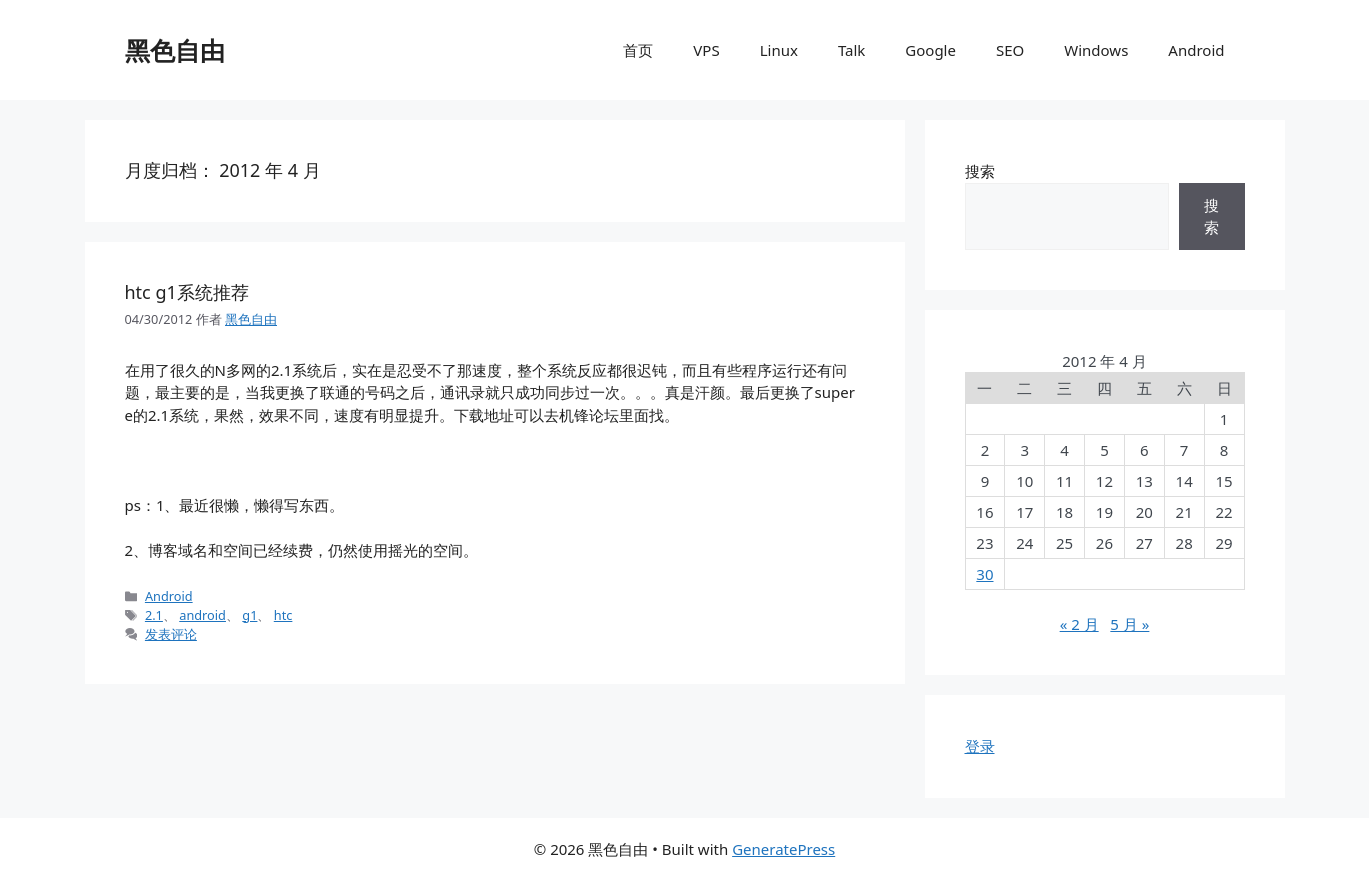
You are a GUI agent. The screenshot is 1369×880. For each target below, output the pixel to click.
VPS (706, 50)
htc (283, 615)
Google (930, 50)
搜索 (980, 171)
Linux (779, 50)
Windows (1096, 50)
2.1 (154, 615)
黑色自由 (175, 50)
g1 (249, 615)
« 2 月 (1079, 624)
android (202, 615)
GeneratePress (783, 849)
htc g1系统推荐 (187, 292)
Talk (851, 50)
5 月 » (1129, 624)
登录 (980, 746)
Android (1196, 50)
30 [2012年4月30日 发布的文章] (984, 574)
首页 (638, 50)
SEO (1010, 50)
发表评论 (171, 634)
